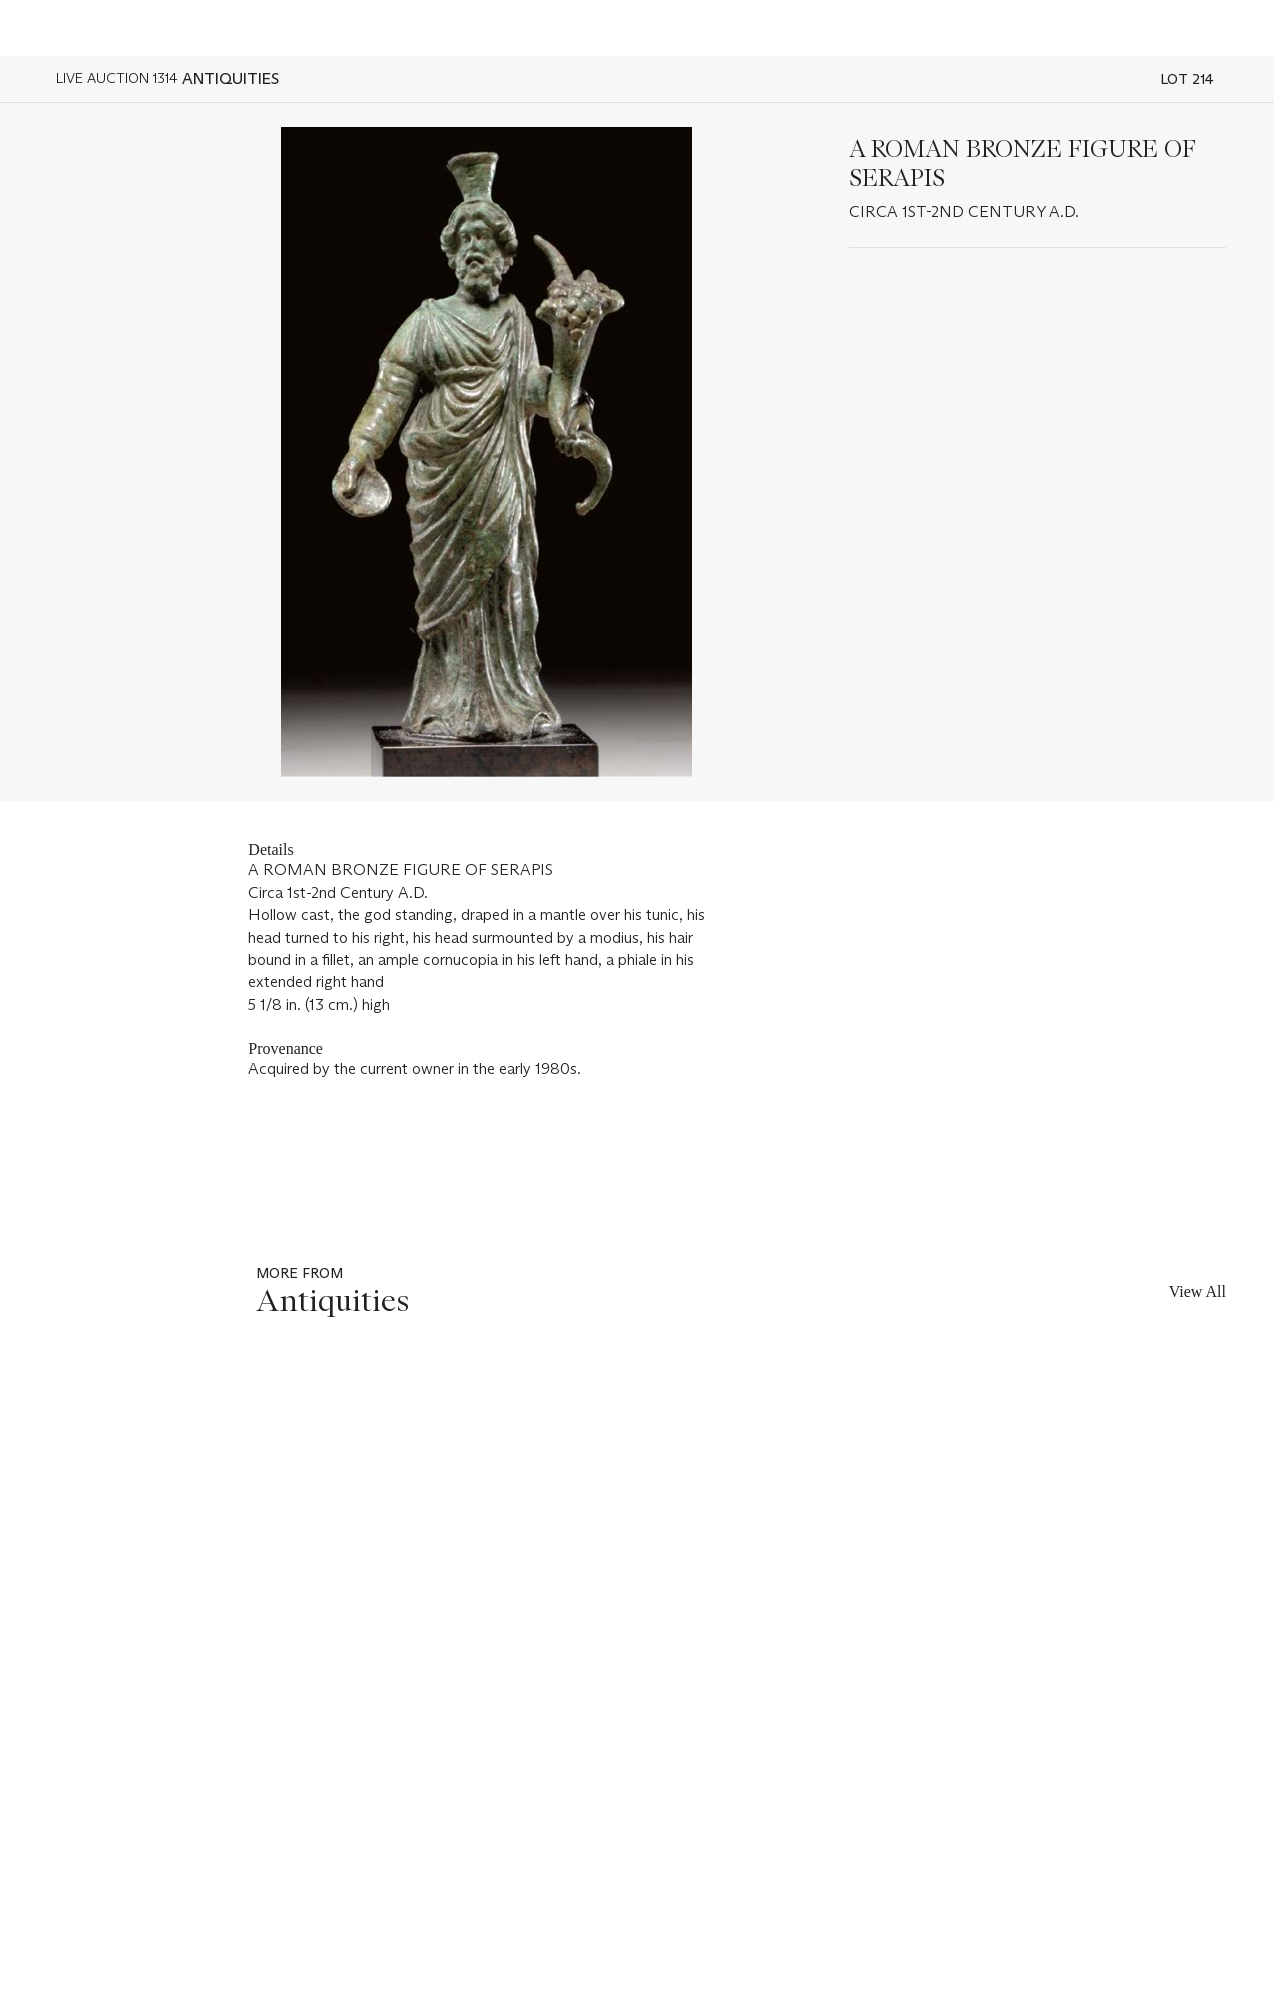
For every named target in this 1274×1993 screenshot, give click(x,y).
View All (1197, 1291)
